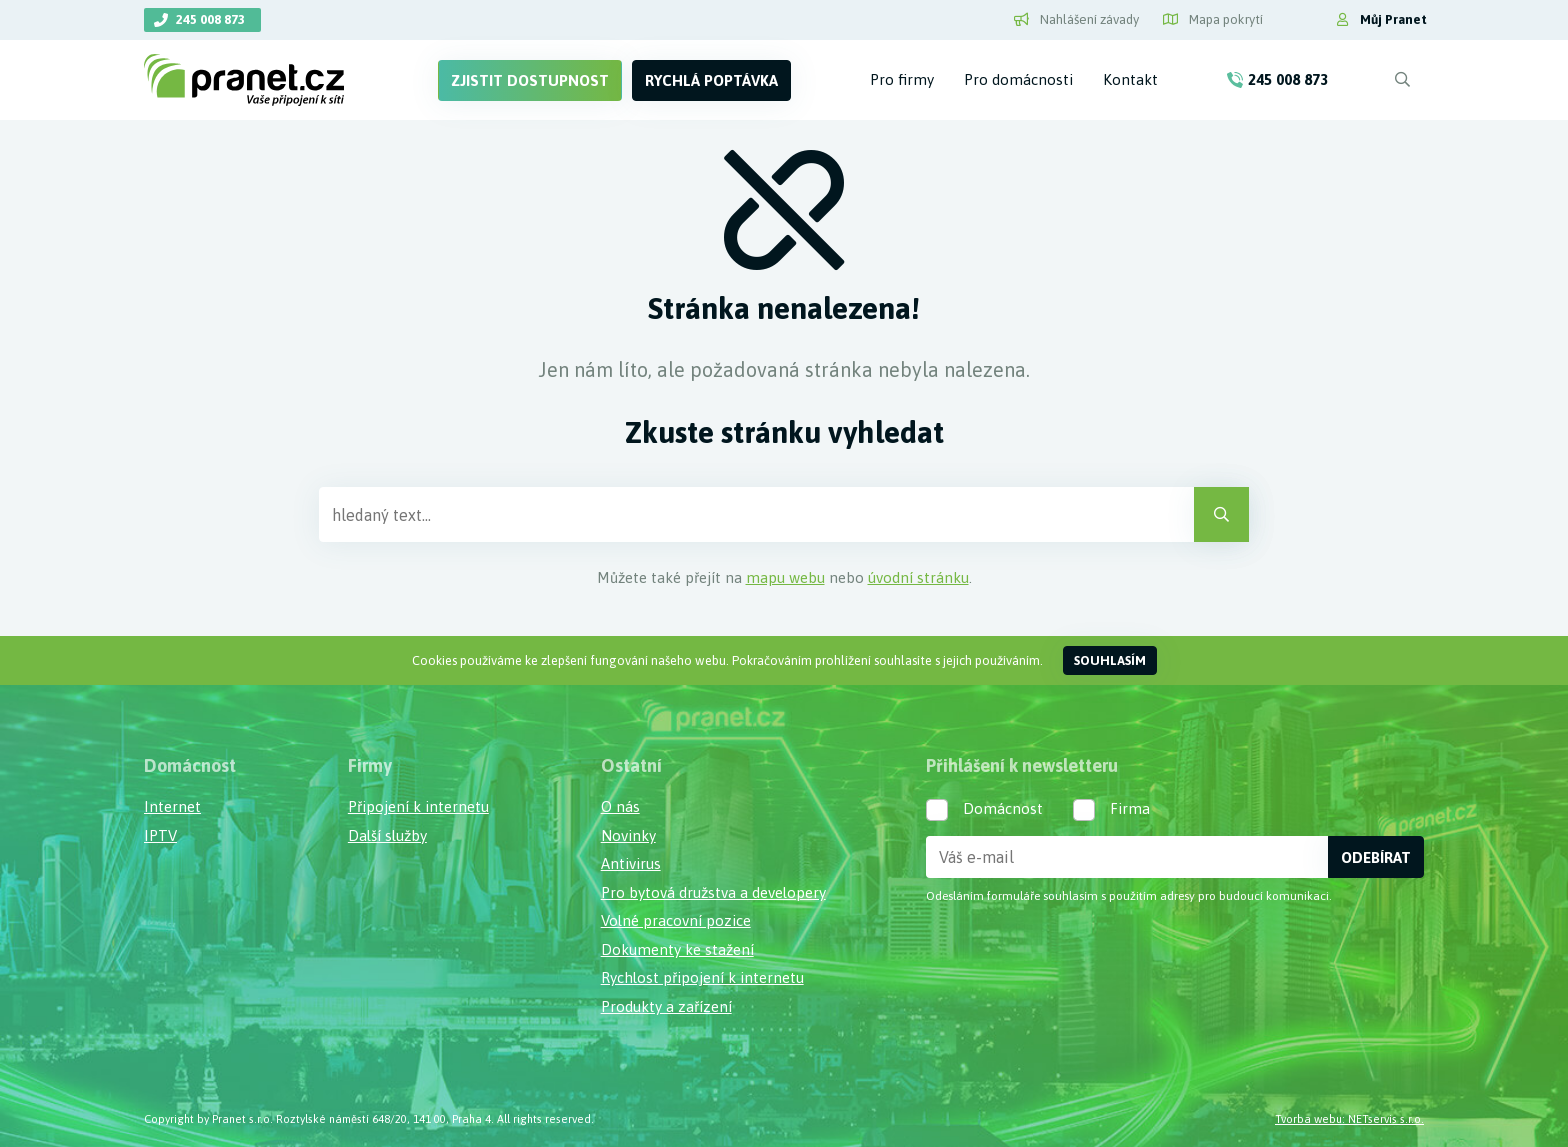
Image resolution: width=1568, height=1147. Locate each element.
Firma (1130, 808)
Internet (172, 806)
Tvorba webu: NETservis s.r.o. (1349, 1118)
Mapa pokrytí (1213, 19)
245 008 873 (210, 19)
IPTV (160, 835)
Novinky (628, 835)
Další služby (387, 835)
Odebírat (1376, 857)
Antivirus (631, 863)
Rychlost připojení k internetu (702, 977)
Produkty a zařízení (666, 1006)
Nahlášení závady (1076, 19)
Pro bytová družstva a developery (713, 892)
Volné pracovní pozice (676, 920)
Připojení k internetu (418, 806)
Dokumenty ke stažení (677, 949)
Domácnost (1003, 808)
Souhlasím (1110, 660)
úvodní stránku (918, 577)
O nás (620, 806)
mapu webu (785, 577)
